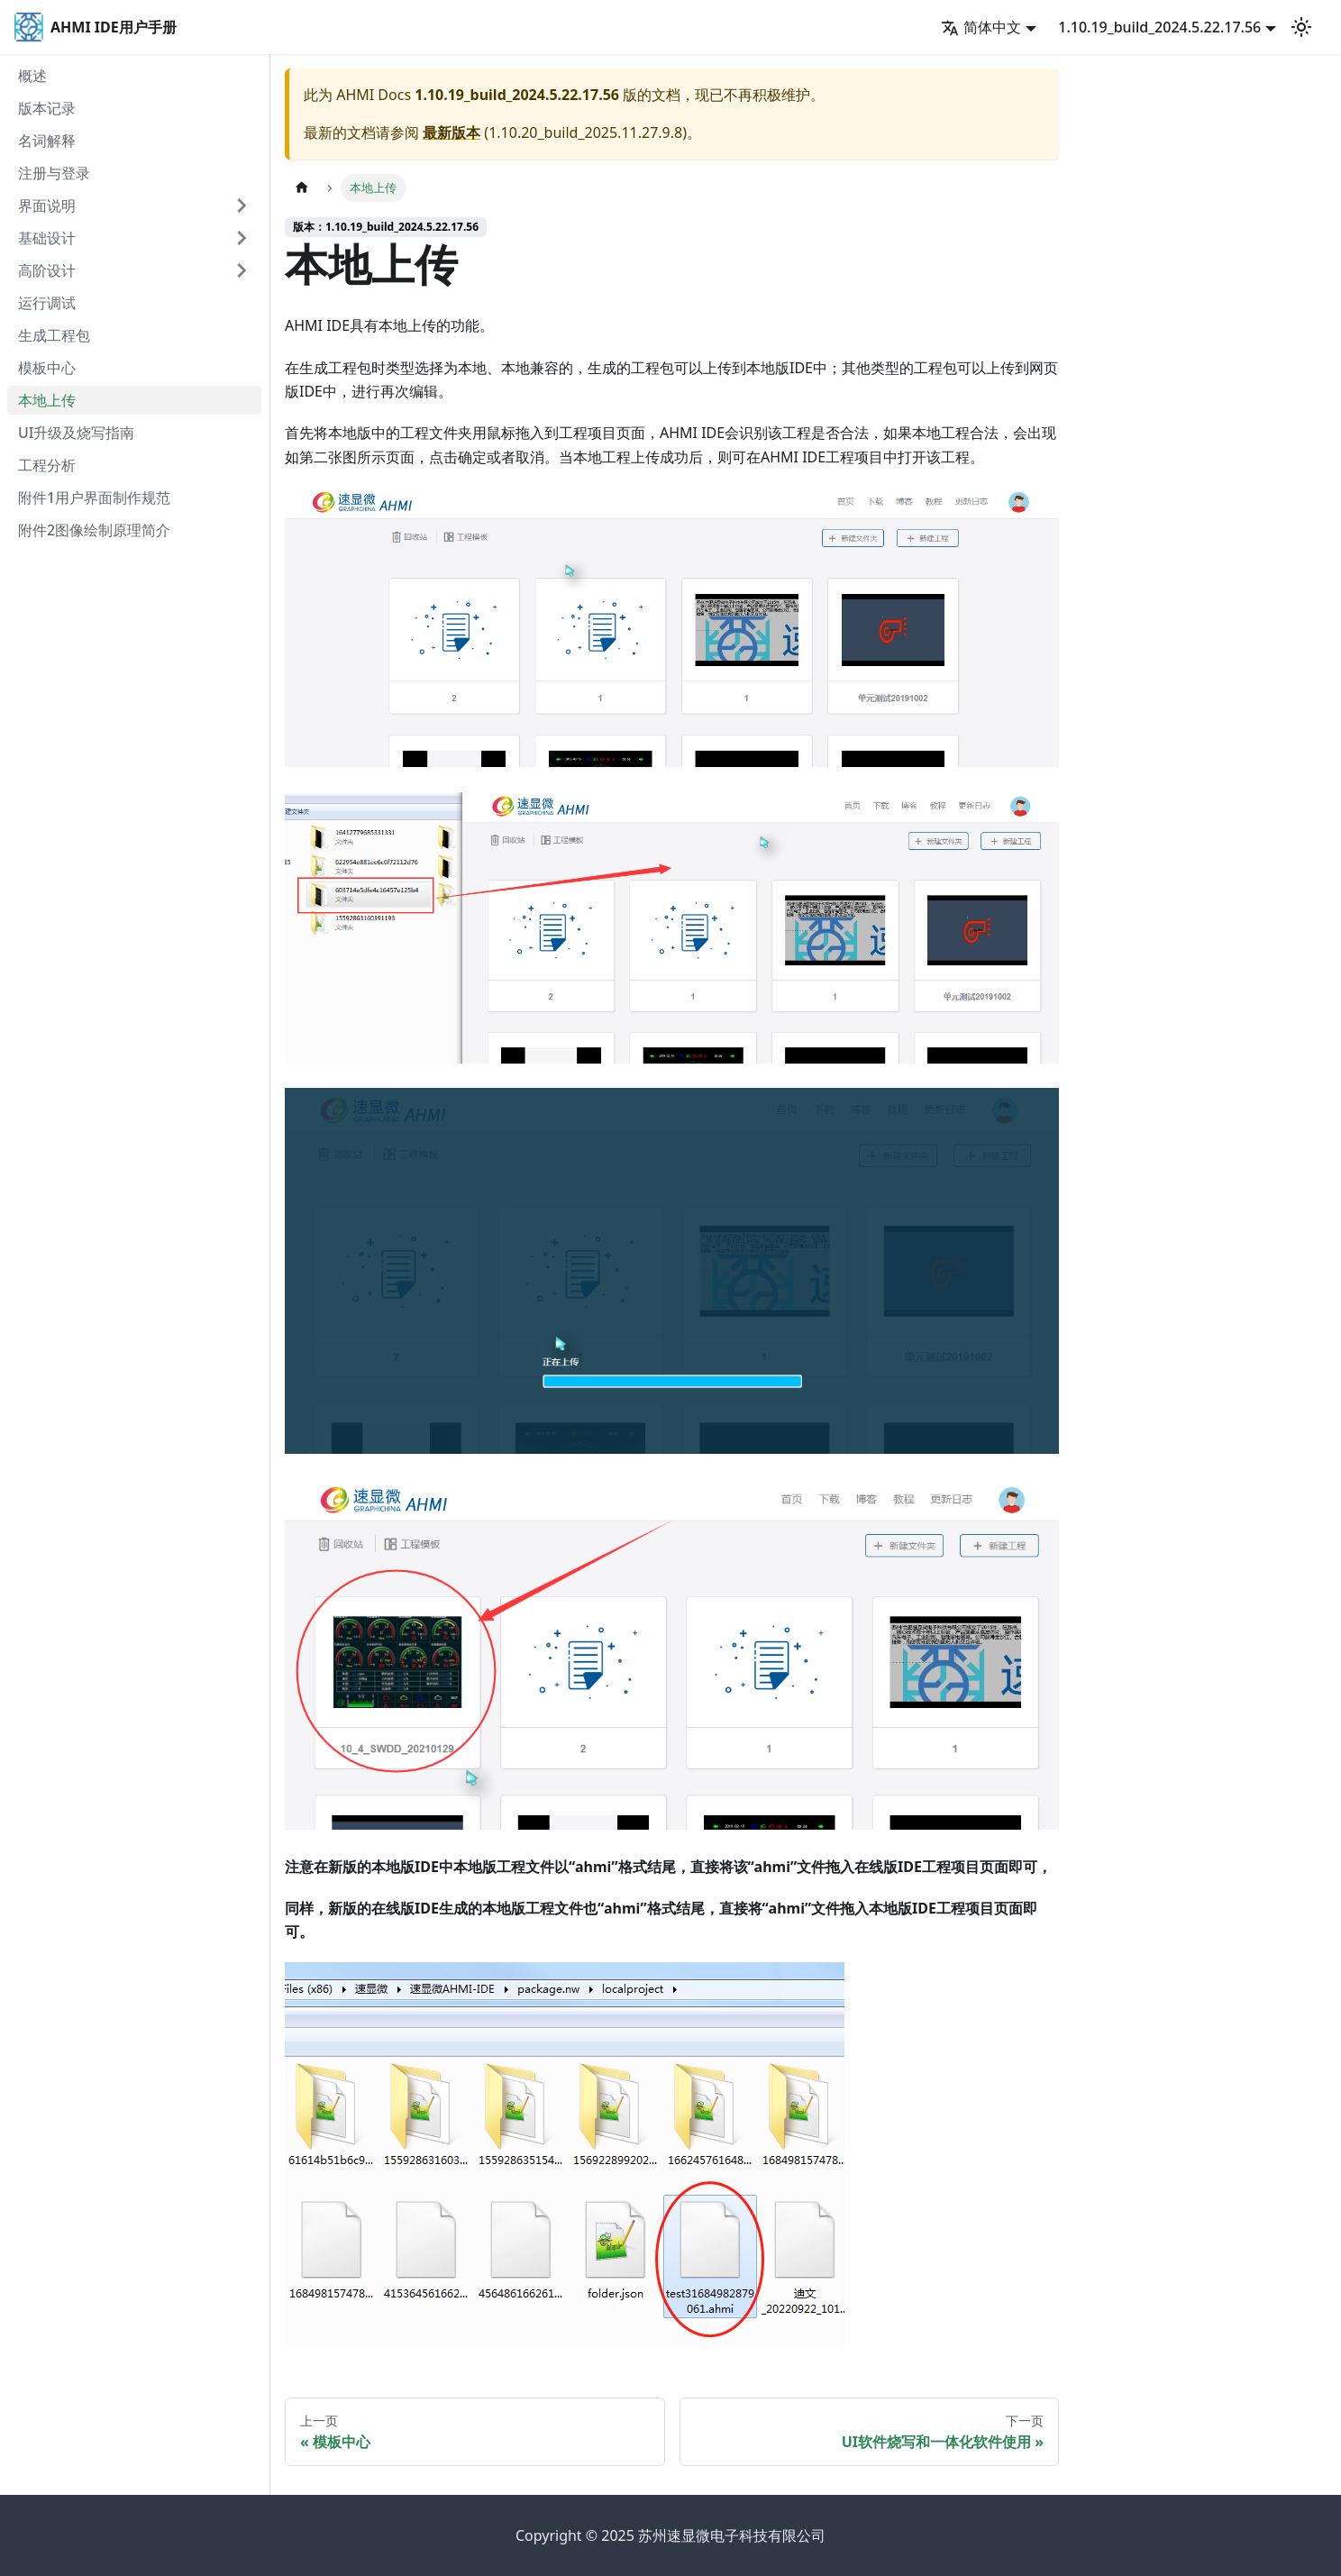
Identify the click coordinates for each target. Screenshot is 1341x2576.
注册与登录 (54, 173)
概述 (32, 76)
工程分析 (47, 465)
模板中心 (47, 368)
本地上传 (47, 400)
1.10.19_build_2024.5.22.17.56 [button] (1159, 27)
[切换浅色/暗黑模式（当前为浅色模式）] (1301, 27)
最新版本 (451, 132)
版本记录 (47, 108)
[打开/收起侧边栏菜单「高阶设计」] (241, 270)
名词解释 (47, 141)
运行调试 (47, 303)
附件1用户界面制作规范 (94, 497)
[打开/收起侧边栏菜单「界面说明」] (241, 205)
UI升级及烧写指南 (76, 433)
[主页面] (302, 188)
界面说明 (47, 205)
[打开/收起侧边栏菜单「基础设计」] (241, 238)
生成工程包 (54, 335)
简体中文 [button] (981, 27)
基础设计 (47, 238)
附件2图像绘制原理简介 (94, 530)
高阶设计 (47, 270)
